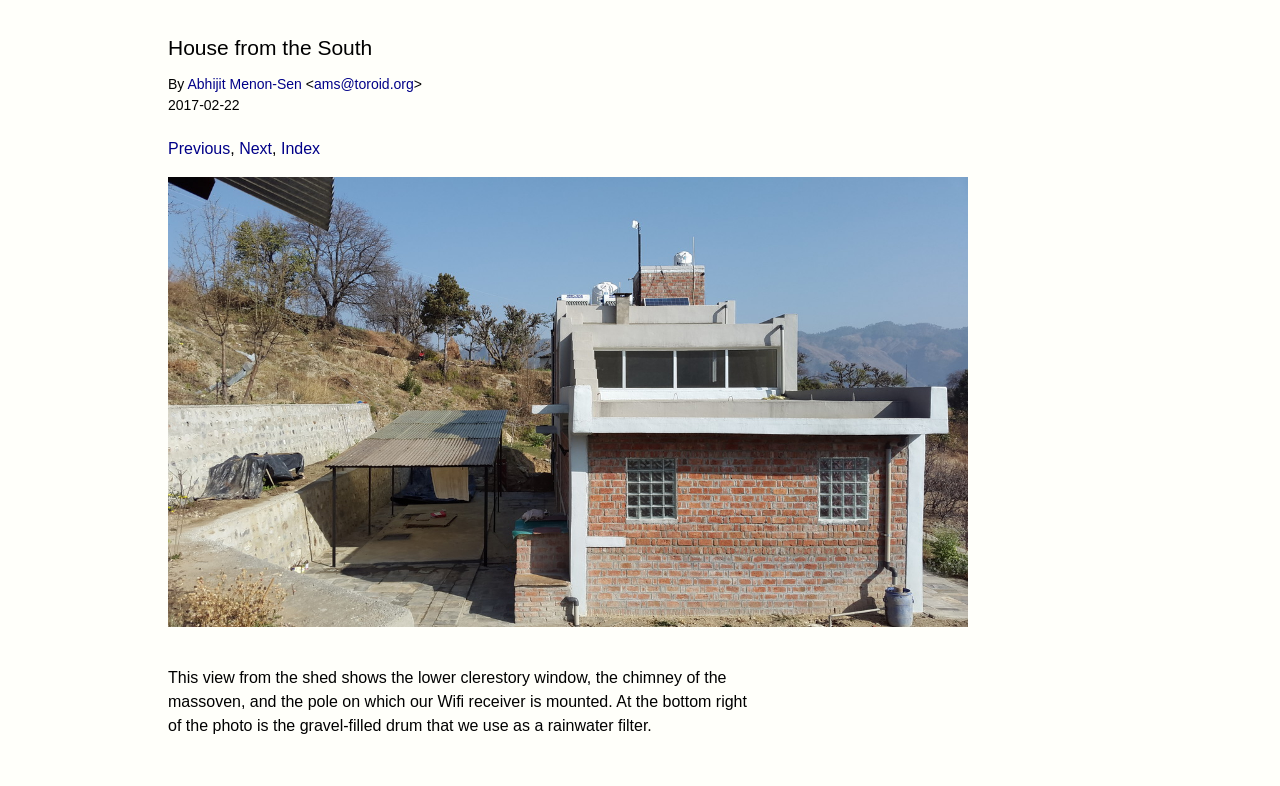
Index (300, 148)
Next (255, 148)
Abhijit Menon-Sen (244, 84)
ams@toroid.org (364, 84)
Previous (199, 148)
